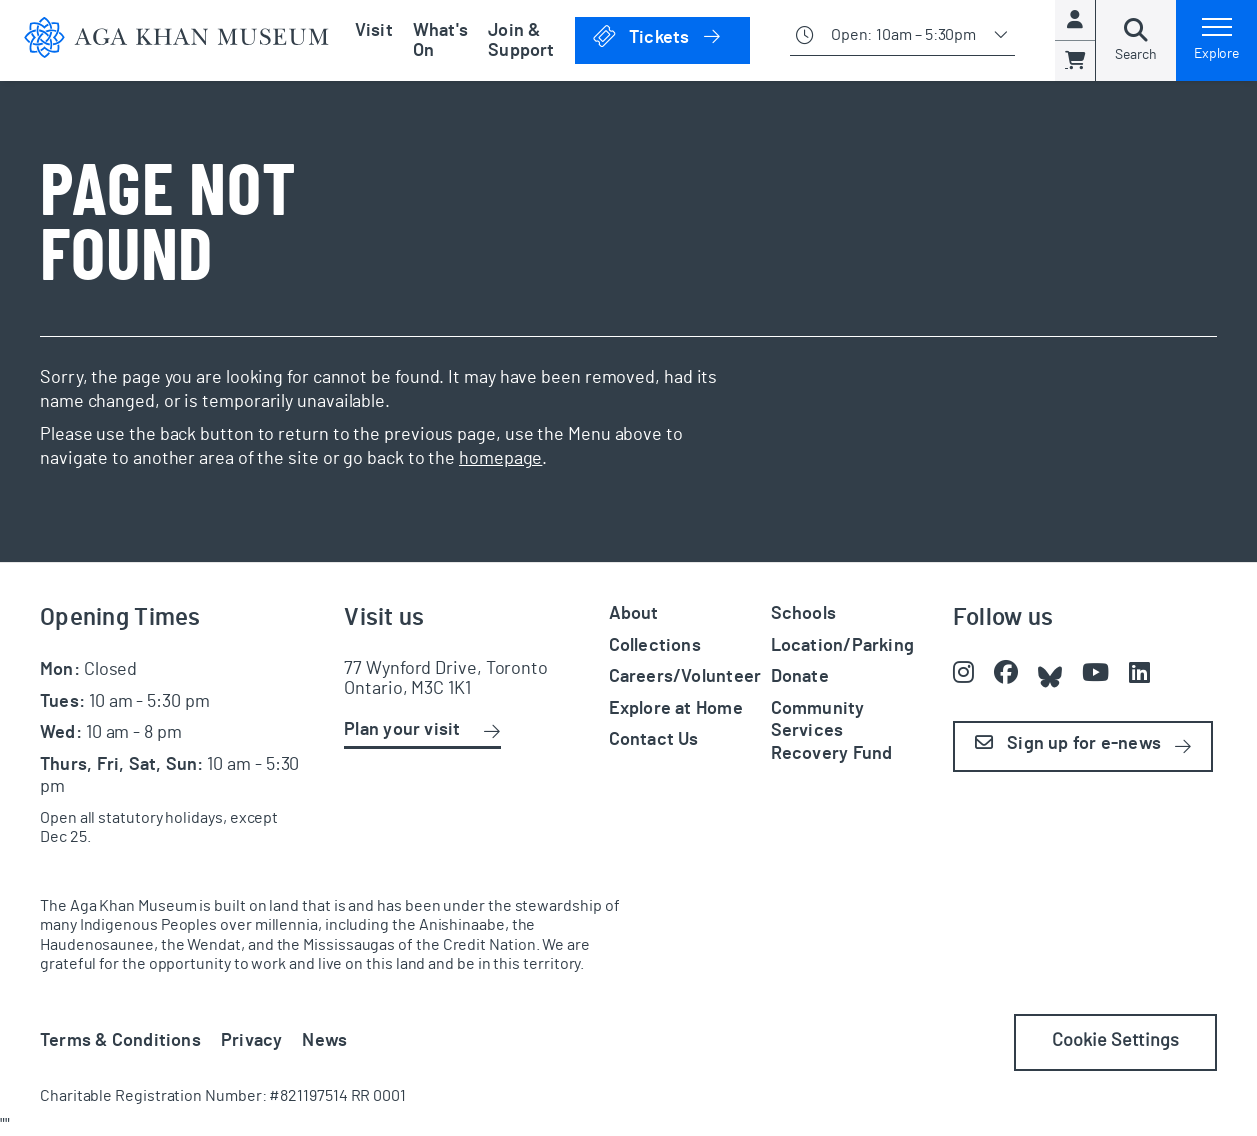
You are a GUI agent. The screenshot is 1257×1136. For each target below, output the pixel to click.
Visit (374, 31)
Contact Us (654, 740)
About (634, 614)
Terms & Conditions (120, 1041)
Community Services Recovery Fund (832, 731)
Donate (800, 677)
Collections (655, 646)
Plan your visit (402, 730)
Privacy (252, 1041)
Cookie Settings (1115, 1041)
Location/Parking (842, 646)
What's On (440, 41)
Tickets (670, 36)
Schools (804, 614)
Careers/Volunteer (685, 677)
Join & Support (521, 41)
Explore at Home (676, 709)
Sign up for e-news (1068, 743)
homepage (500, 459)
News (324, 1041)
